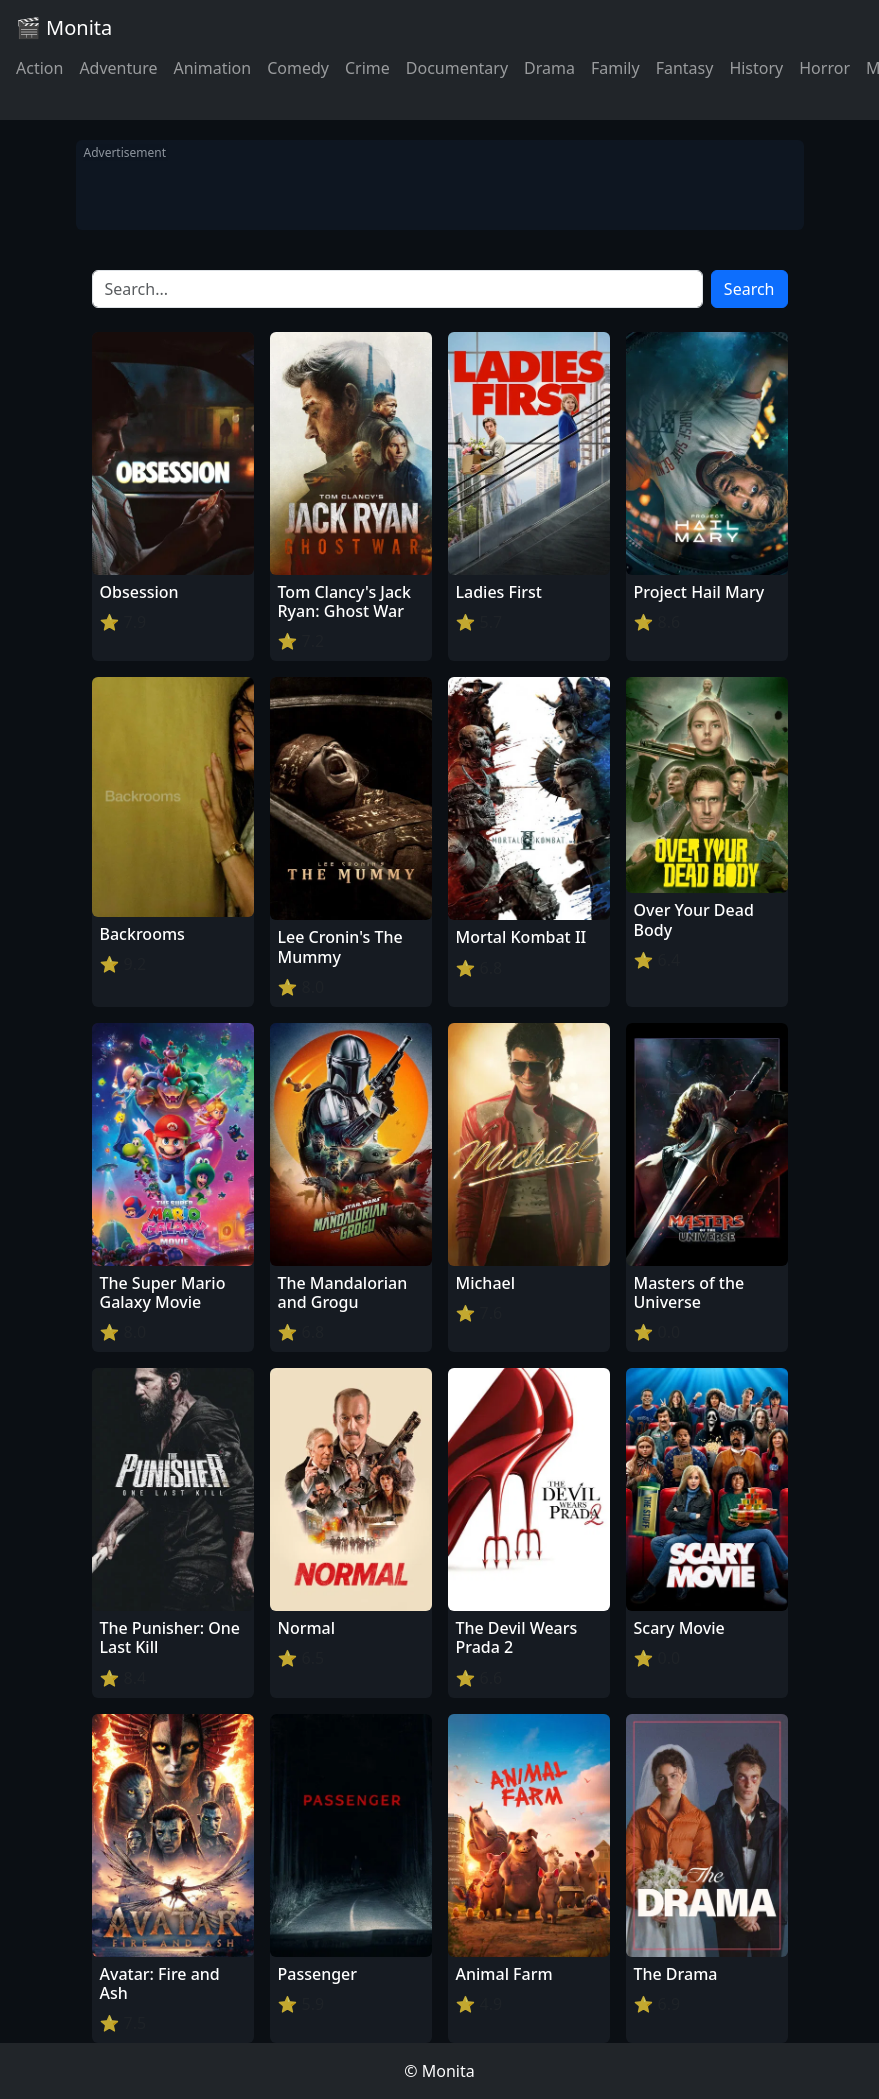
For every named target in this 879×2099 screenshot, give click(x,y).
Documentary (457, 68)
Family (615, 68)
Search (749, 289)
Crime (367, 68)
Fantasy (685, 68)
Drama (549, 68)
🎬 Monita (64, 27)
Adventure (118, 68)
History (756, 68)
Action (39, 68)
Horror (824, 68)
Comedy (298, 68)
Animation (212, 68)
